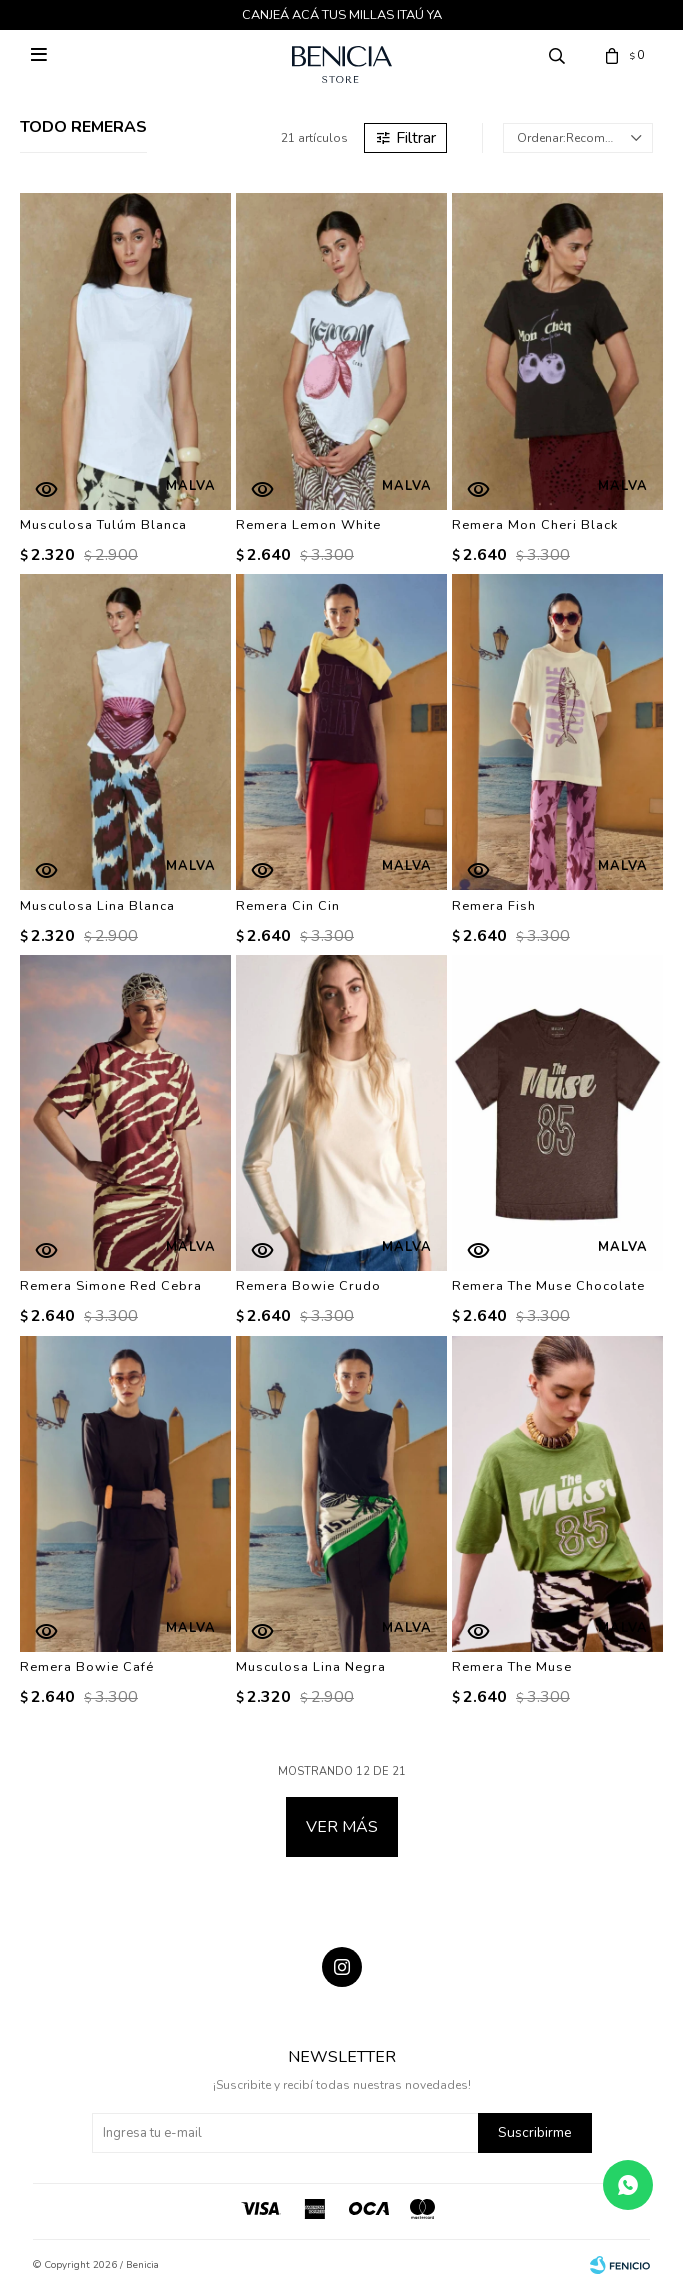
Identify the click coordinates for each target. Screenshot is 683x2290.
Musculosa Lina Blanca (97, 906)
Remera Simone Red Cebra (111, 1286)
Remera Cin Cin (288, 906)
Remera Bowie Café (87, 1667)
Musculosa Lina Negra (311, 1667)
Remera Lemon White (308, 525)
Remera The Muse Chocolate (548, 1286)
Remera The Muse (512, 1667)
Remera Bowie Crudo (308, 1286)
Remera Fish (494, 906)
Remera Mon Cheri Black (535, 525)
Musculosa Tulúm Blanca (103, 525)
